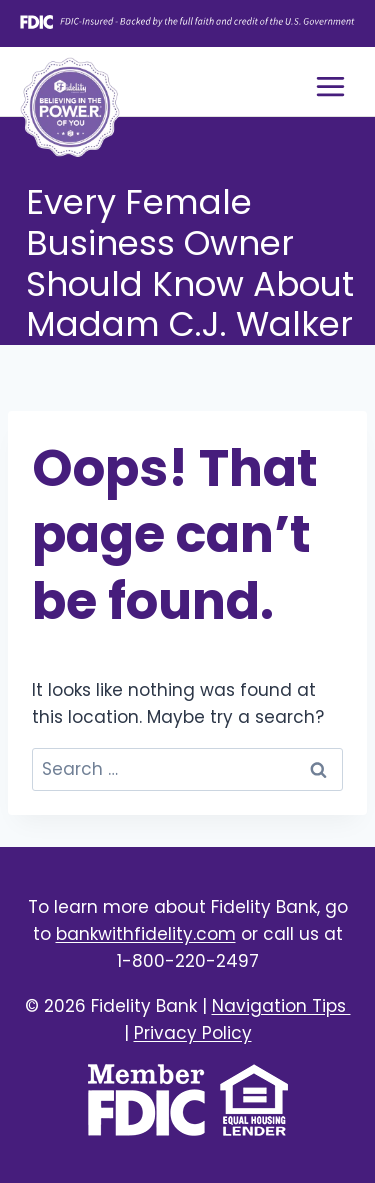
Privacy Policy (193, 1033)
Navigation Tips (281, 1006)
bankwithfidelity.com (146, 934)
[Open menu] (330, 86)
